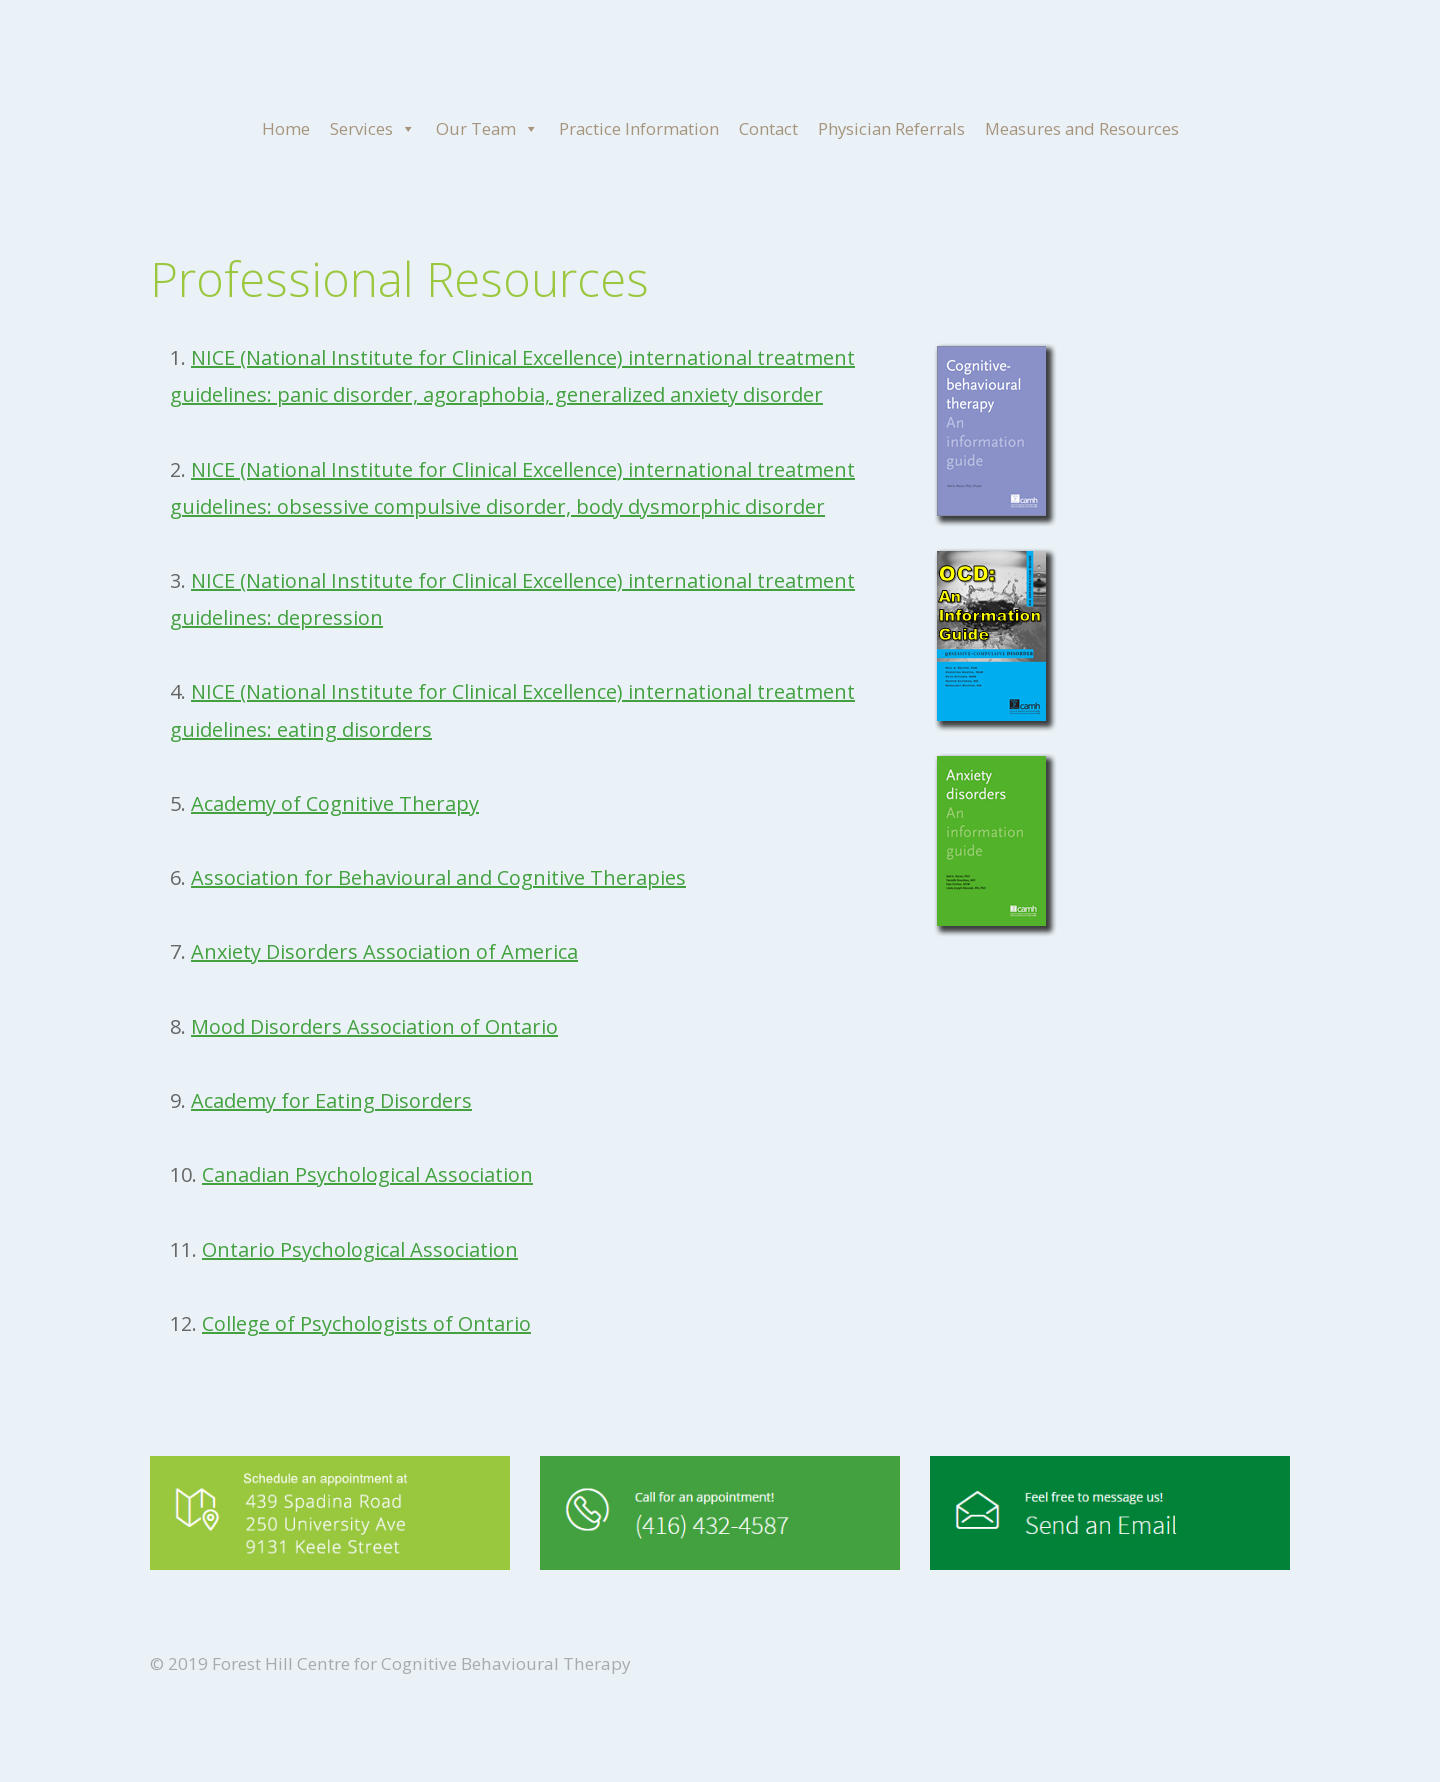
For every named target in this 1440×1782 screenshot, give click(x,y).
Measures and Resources (1082, 128)
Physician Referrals (891, 128)
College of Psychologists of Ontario (366, 1323)
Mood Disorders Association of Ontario (374, 1026)
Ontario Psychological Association (360, 1249)
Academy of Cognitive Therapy (335, 803)
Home (286, 128)
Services (373, 129)
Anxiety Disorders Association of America (384, 951)
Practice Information (639, 128)
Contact (768, 128)
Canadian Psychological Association (367, 1174)
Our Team (487, 129)
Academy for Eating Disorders (331, 1100)
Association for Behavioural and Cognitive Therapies (438, 877)
